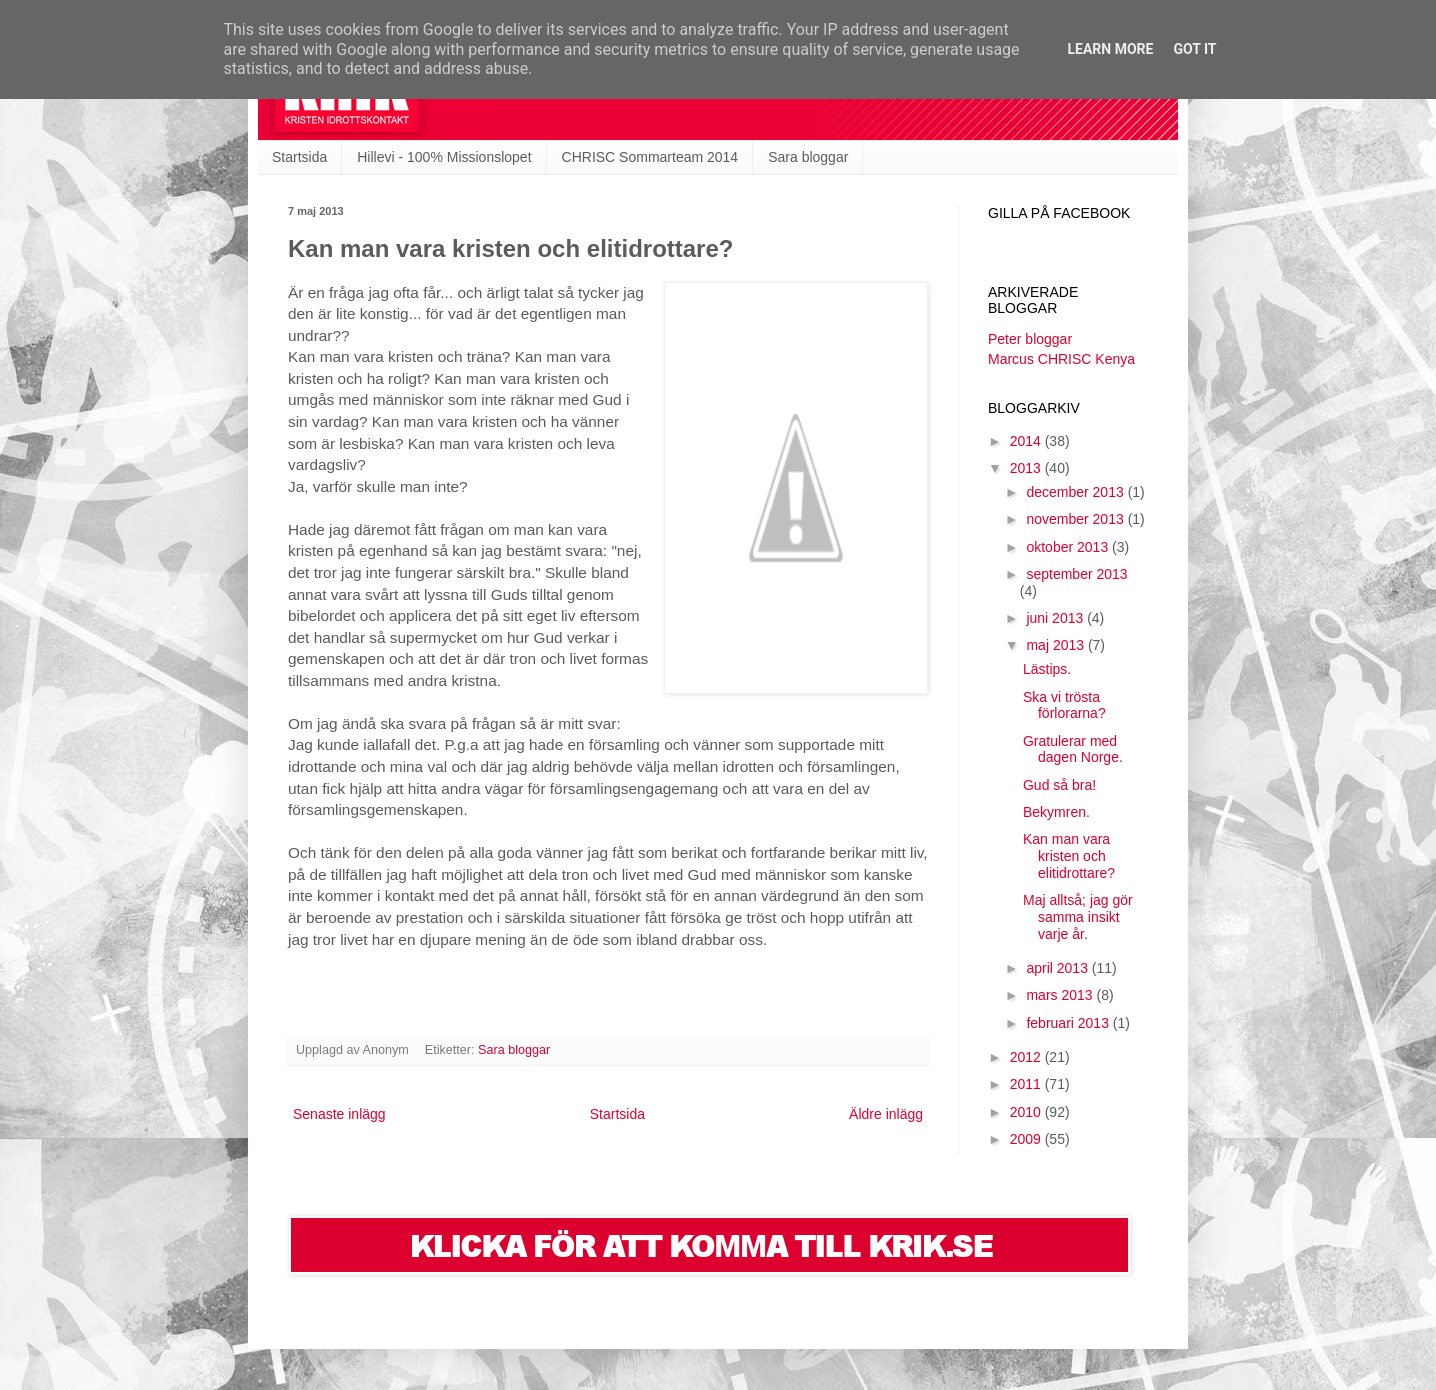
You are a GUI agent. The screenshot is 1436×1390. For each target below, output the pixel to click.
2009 (1027, 1139)
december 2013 (1076, 492)
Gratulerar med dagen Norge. (1073, 749)
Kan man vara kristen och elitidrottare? (1069, 856)
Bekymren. (1056, 812)
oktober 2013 (1069, 547)
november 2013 (1076, 519)
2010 (1027, 1112)
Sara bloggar (808, 157)
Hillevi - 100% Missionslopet (444, 157)
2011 (1027, 1084)
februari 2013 (1069, 1023)
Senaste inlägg (339, 1114)
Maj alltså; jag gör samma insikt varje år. (1078, 917)
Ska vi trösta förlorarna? (1064, 705)
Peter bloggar (1030, 339)
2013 (1027, 468)
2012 (1027, 1057)
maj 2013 (1056, 645)
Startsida (299, 157)
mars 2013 (1061, 995)
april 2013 (1058, 968)
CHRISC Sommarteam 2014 (650, 157)
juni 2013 (1056, 618)
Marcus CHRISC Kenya (1061, 359)
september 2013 (1076, 574)
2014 (1027, 441)
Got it (1194, 49)
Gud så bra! (1059, 785)
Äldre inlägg (886, 1114)
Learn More (1110, 49)
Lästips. (1047, 669)
